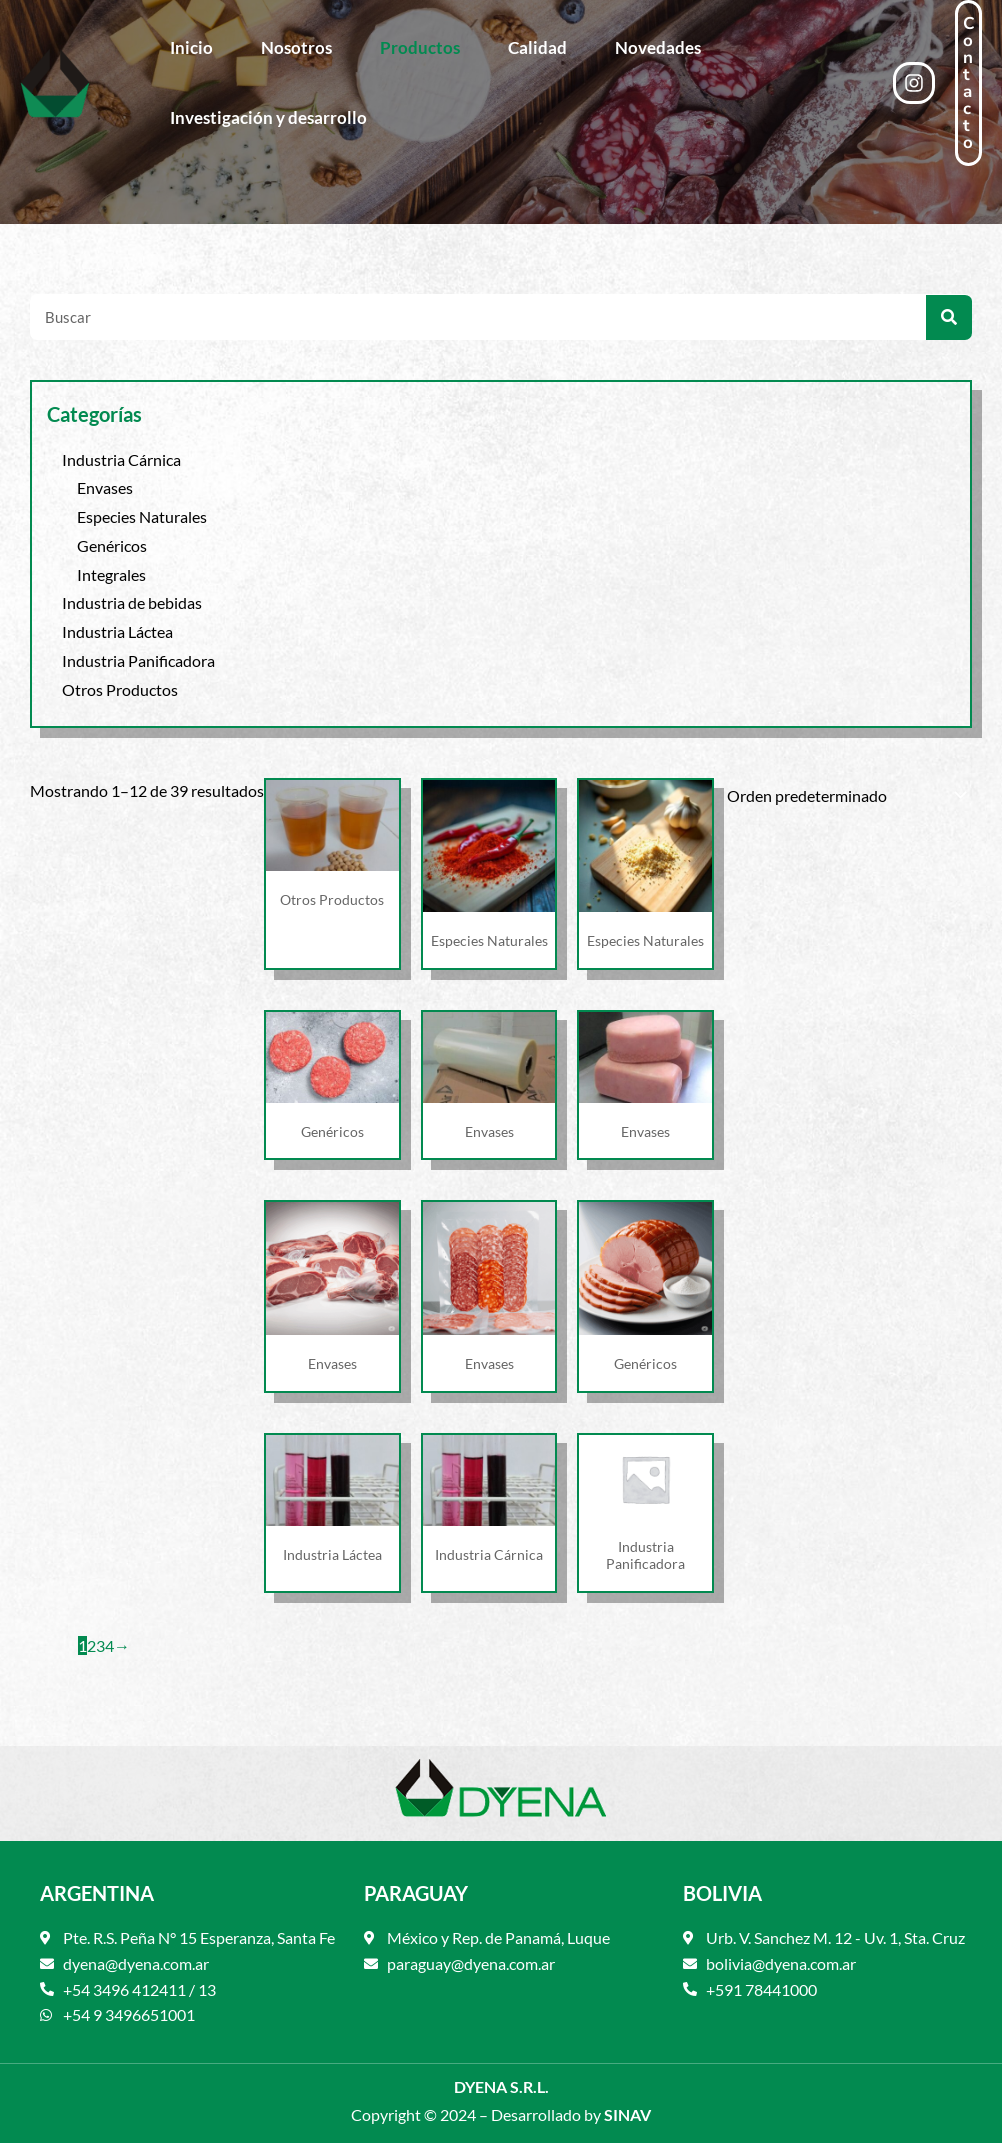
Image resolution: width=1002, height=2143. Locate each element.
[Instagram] (914, 83)
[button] (968, 83)
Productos (420, 47)
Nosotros (296, 47)
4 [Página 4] (109, 1645)
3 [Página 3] (100, 1645)
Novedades (658, 47)
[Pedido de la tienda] (843, 794)
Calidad (537, 47)
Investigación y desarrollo (268, 117)
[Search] (949, 317)
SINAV (627, 2114)
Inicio (191, 47)
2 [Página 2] (91, 1645)
